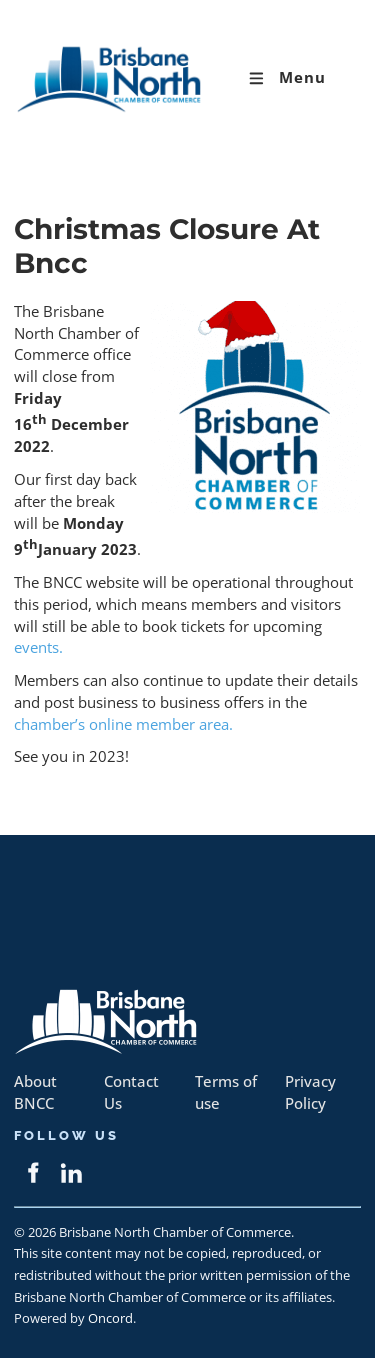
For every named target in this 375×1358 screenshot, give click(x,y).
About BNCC (35, 1092)
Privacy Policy (310, 1092)
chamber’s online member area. (123, 724)
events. (38, 647)
